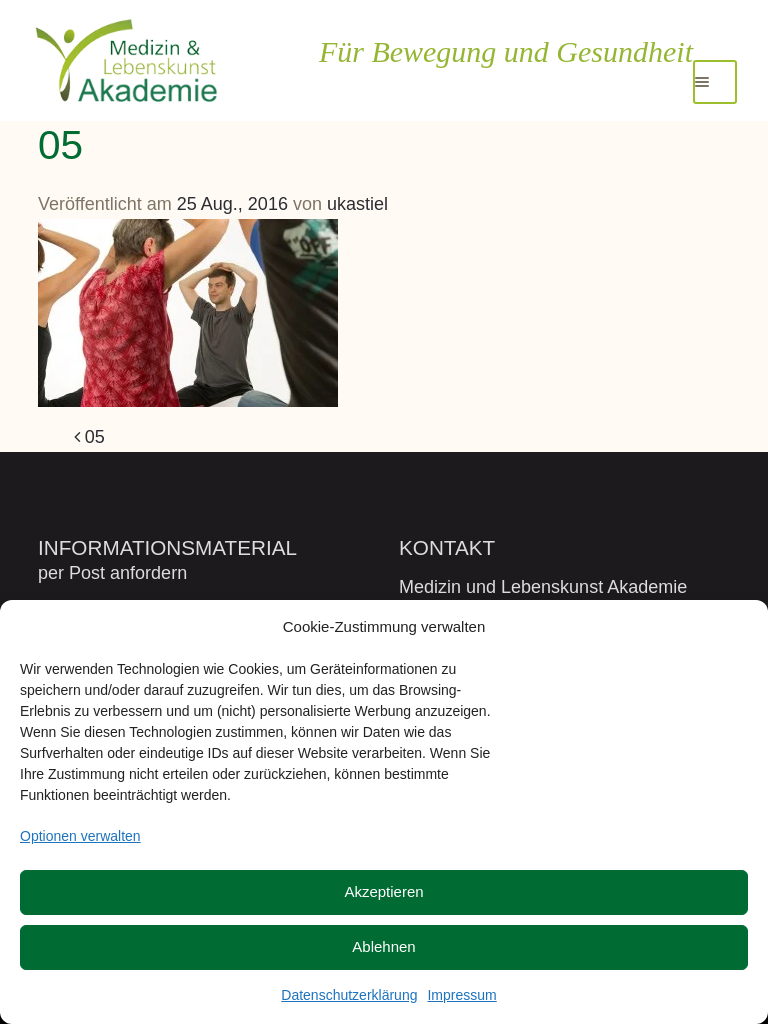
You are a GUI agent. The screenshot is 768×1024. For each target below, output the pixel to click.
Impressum (461, 995)
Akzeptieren (383, 891)
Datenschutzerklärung (349, 995)
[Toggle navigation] (715, 82)
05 (89, 437)
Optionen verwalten (80, 836)
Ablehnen (383, 946)
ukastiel (357, 204)
